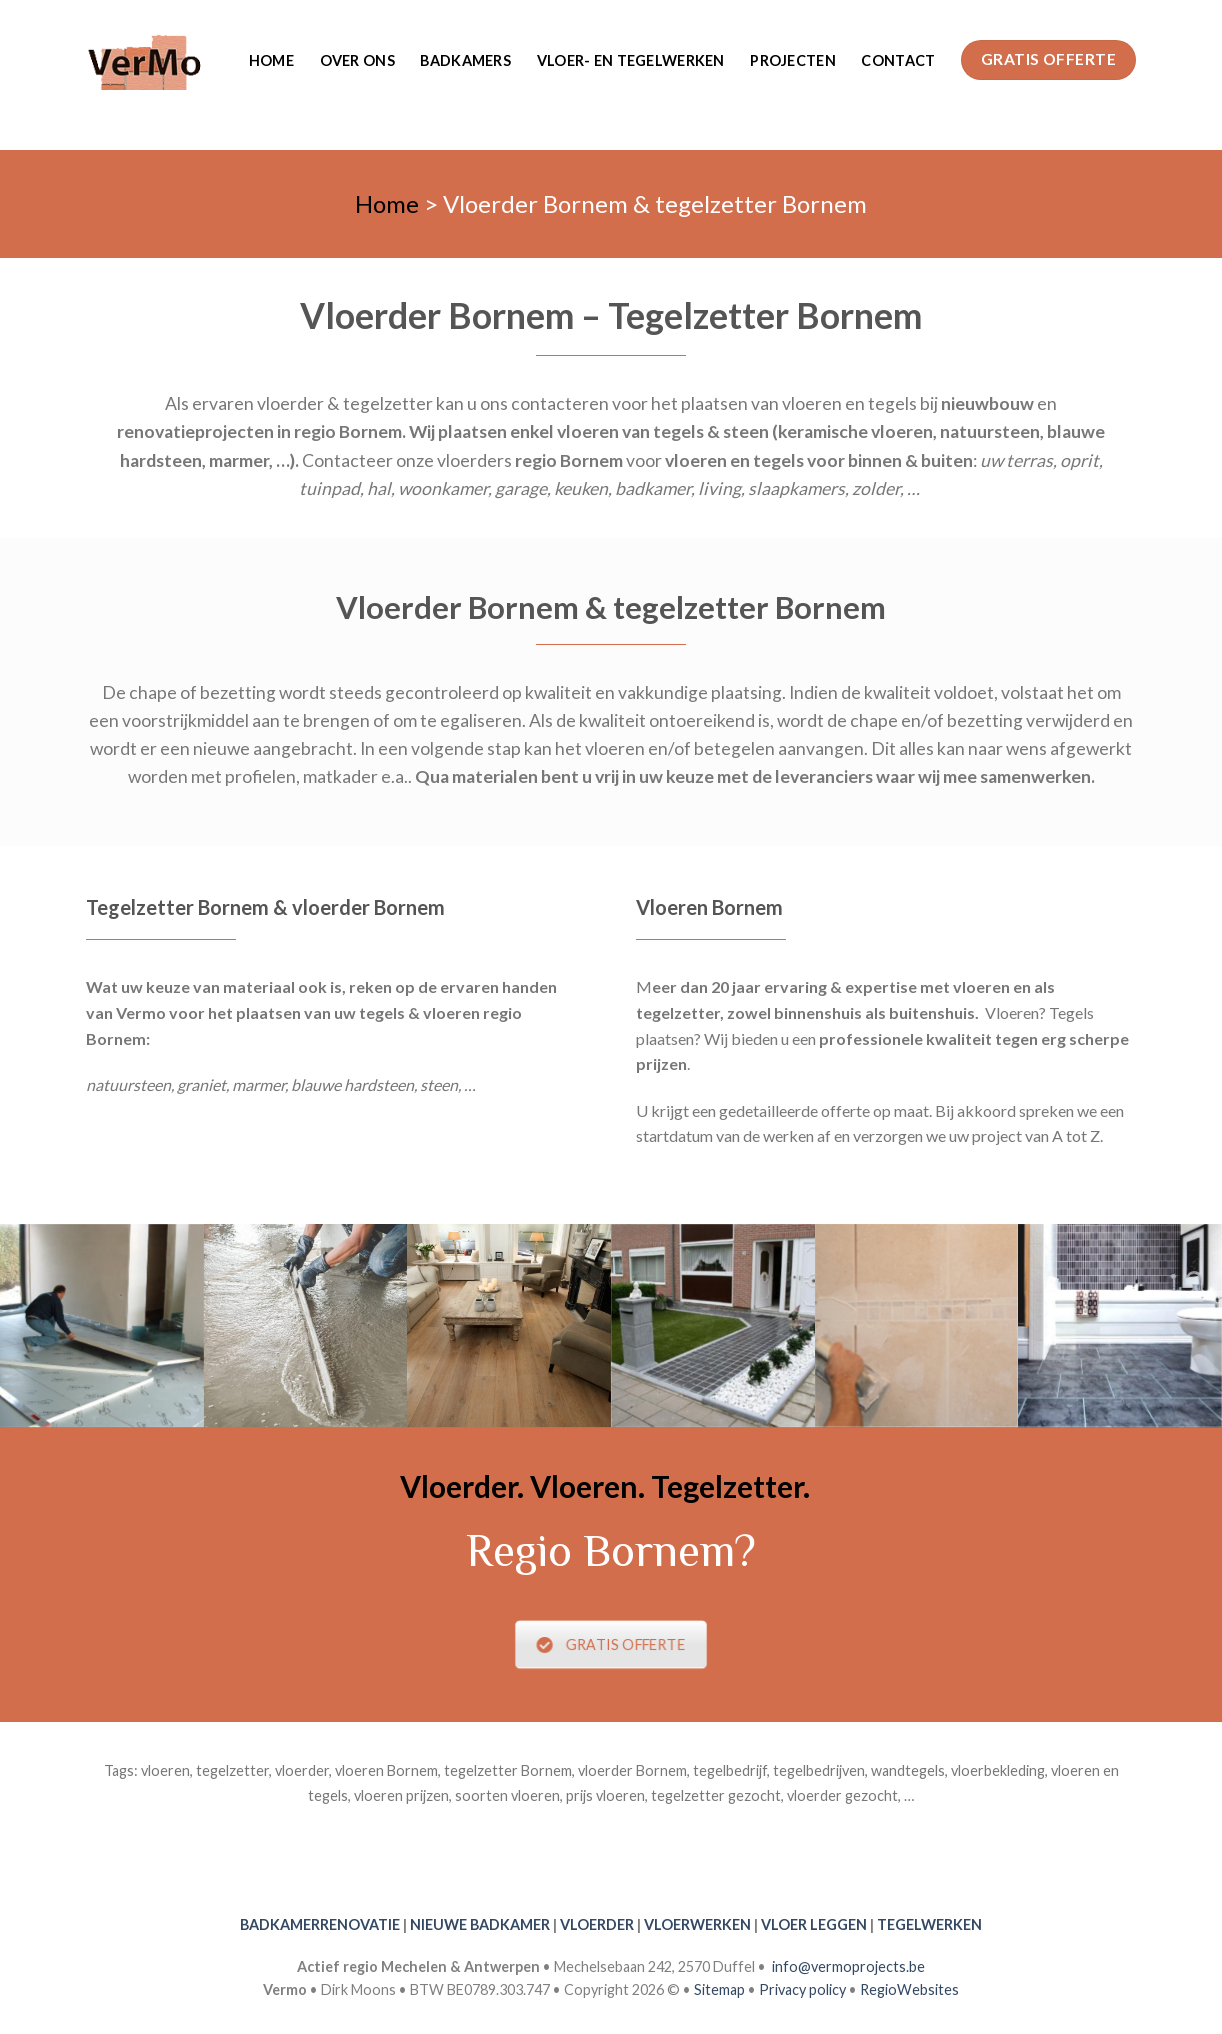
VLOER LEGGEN (814, 1924)
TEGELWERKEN (929, 1924)
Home (271, 60)
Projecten (793, 60)
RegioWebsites (909, 1989)
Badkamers (465, 60)
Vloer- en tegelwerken (631, 60)
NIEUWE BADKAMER (480, 1924)
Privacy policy (802, 1989)
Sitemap (719, 1989)
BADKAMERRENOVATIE (320, 1924)
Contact (898, 60)
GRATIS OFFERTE (611, 1644)
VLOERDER (597, 1924)
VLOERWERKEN (697, 1924)
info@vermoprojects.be (848, 1966)
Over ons (357, 60)
